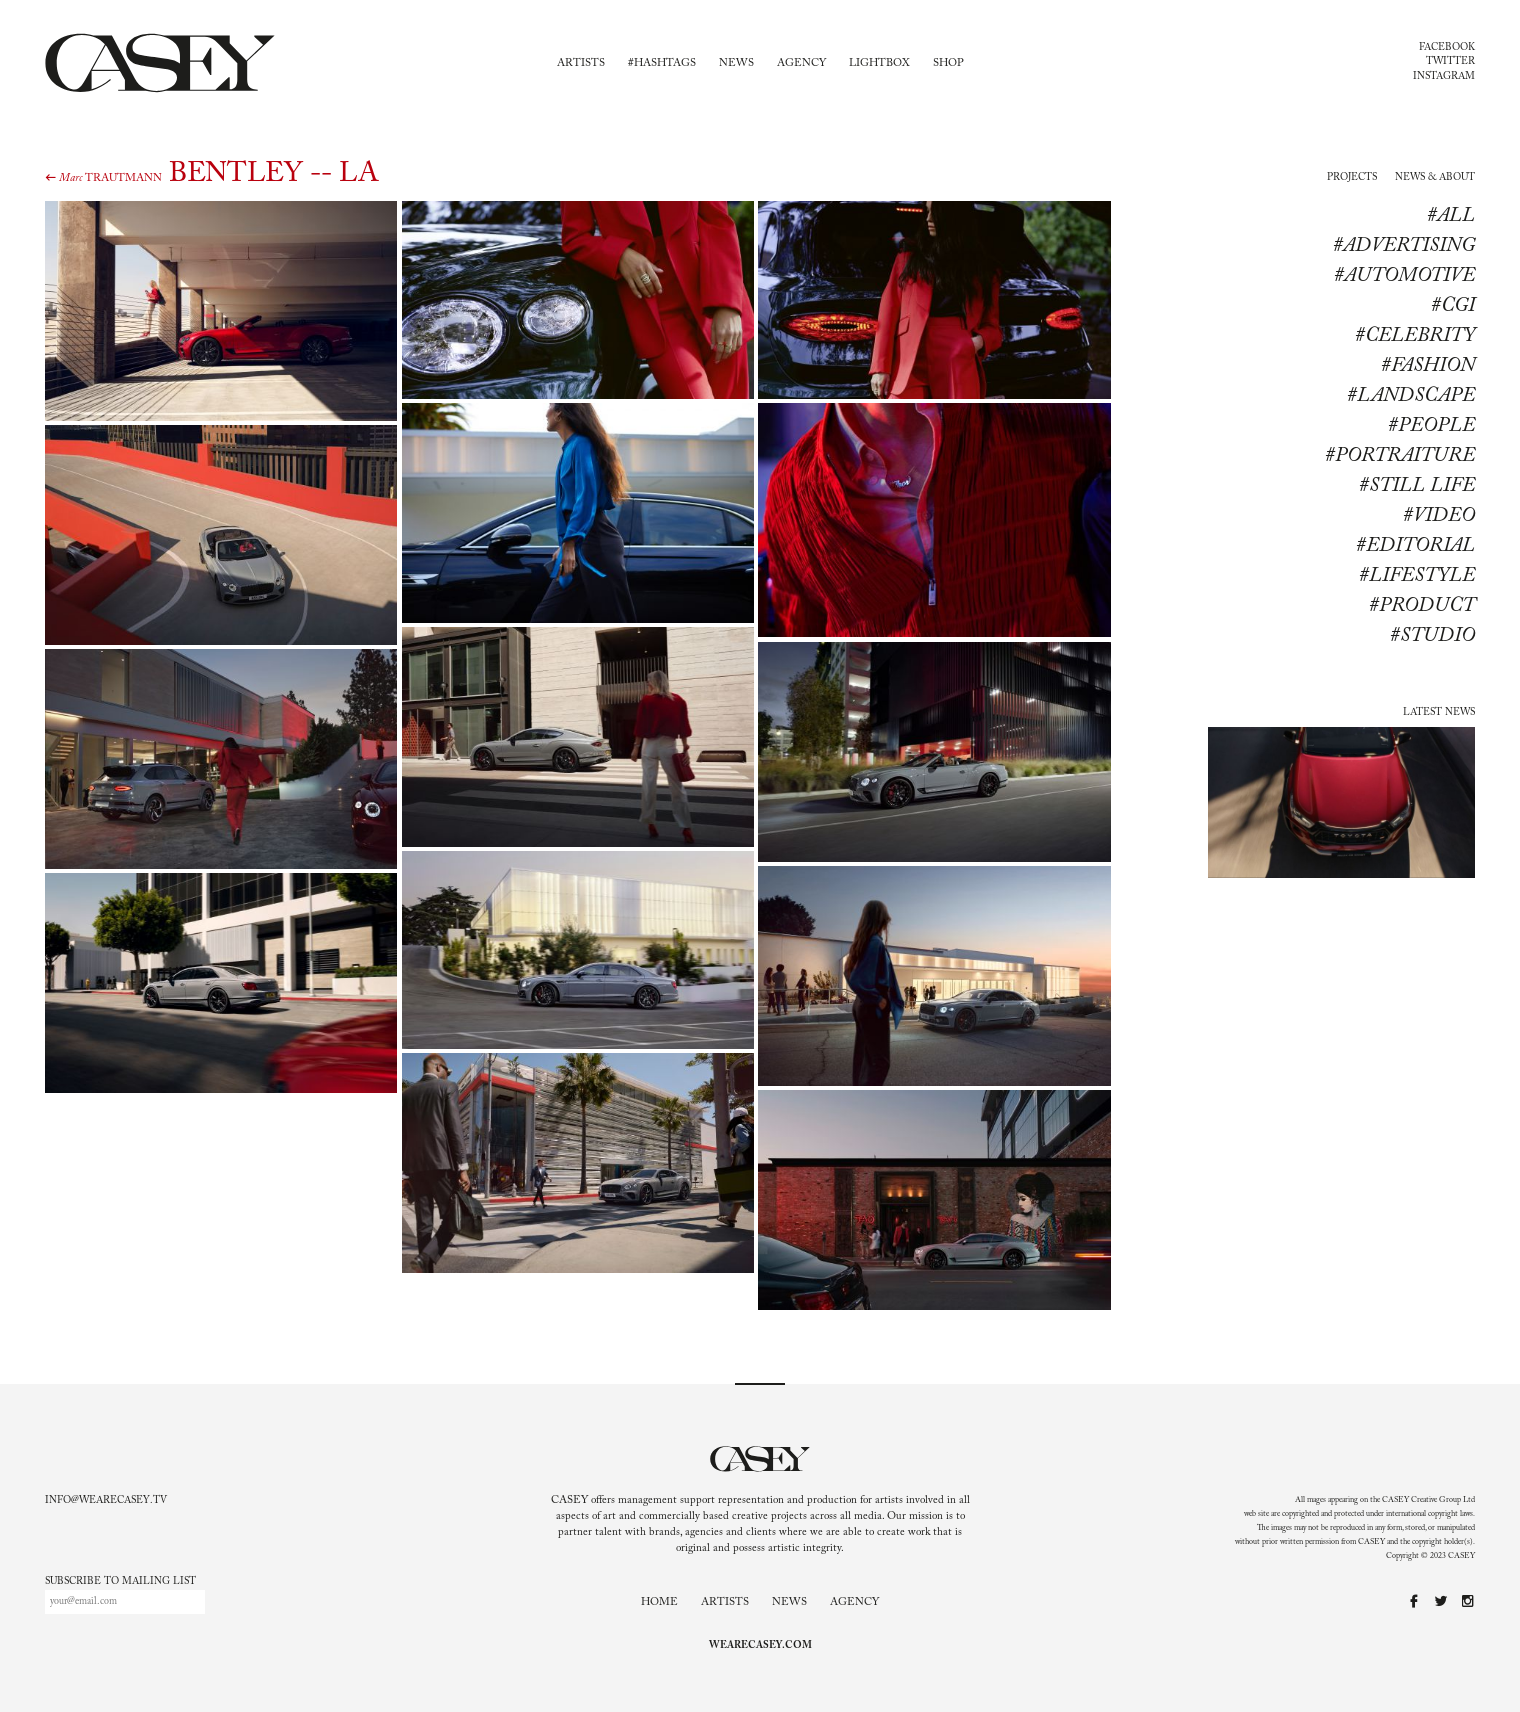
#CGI (1453, 306)
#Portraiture (1400, 456)
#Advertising (1404, 246)
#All (1451, 216)
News (736, 63)
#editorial (1415, 546)
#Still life (1417, 486)
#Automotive (1404, 276)
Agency (801, 63)
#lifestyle (1417, 576)
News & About (1435, 178)
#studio (1432, 636)
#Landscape (1411, 396)
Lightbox (879, 63)
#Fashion (1428, 366)
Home (659, 1602)
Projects (1352, 178)
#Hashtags (662, 63)
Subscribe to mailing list (120, 1582)
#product (1422, 606)
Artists (581, 63)
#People (1431, 426)
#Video (1439, 516)
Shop (948, 63)
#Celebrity (1415, 336)
